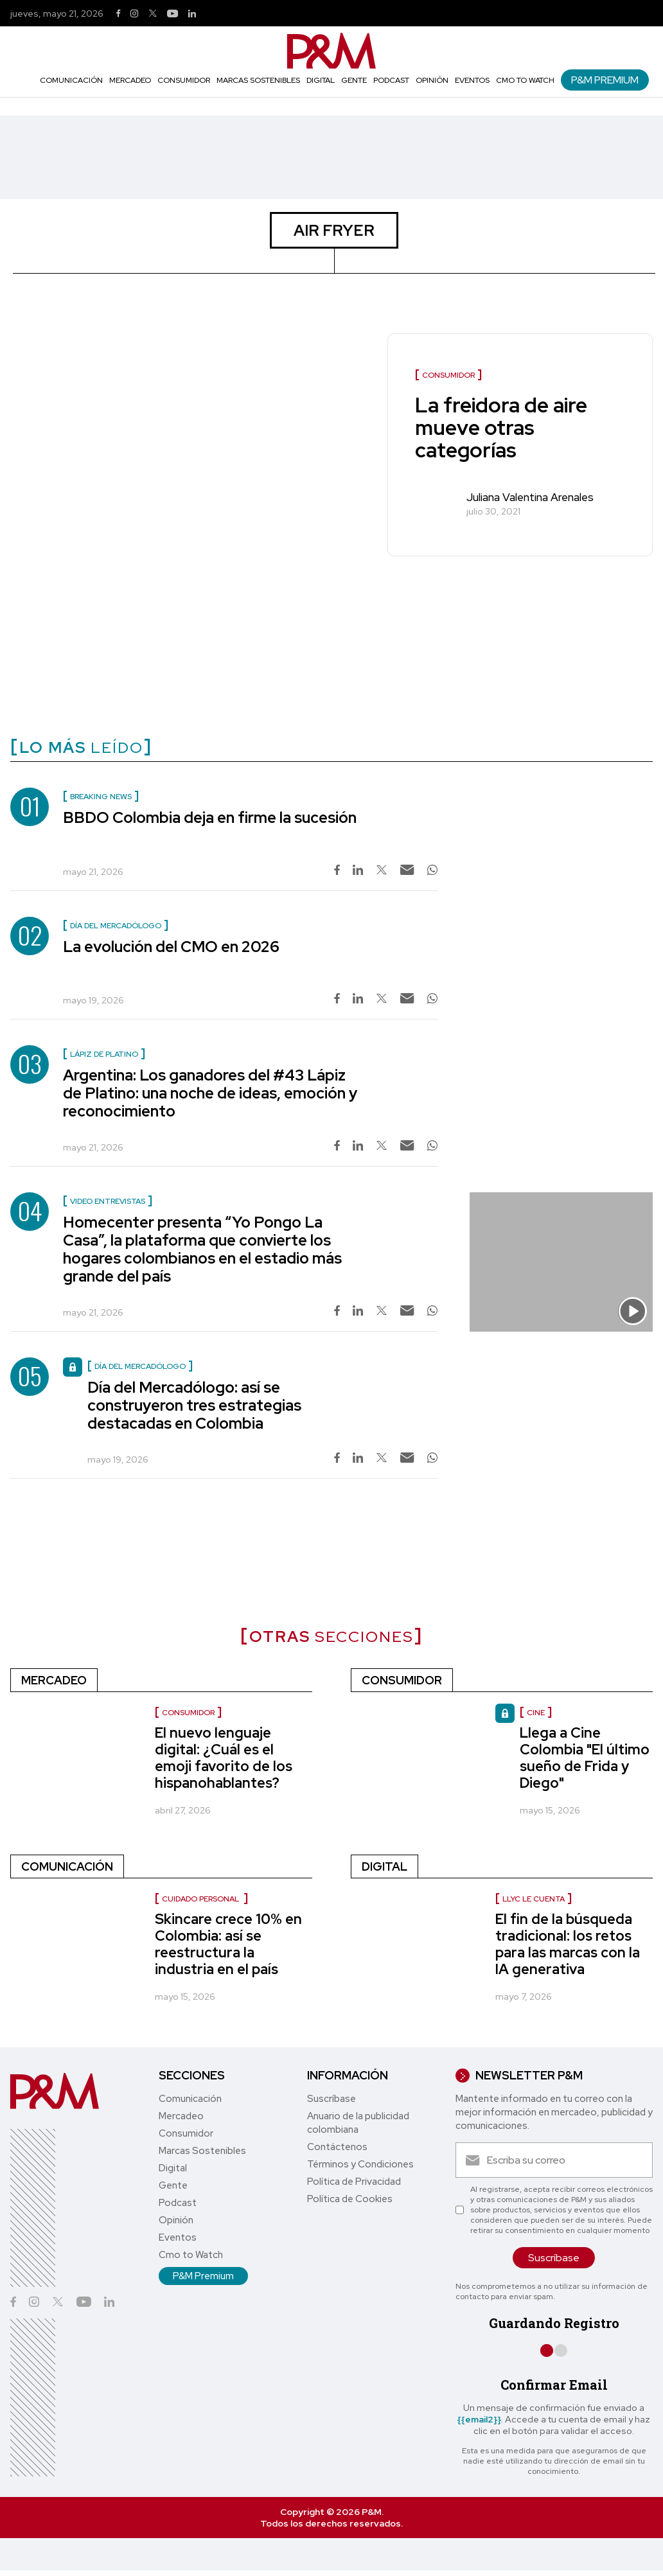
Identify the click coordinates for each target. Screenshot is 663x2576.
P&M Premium (605, 80)
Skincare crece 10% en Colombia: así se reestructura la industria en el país (228, 1944)
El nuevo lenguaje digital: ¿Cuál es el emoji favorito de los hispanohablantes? (223, 1758)
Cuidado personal (201, 1899)
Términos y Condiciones (360, 2164)
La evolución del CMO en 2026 (171, 947)
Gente (354, 80)
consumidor (188, 1712)
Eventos (472, 80)
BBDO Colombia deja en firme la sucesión (210, 817)
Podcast (391, 80)
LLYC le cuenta (533, 1899)
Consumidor (183, 80)
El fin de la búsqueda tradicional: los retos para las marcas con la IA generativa (567, 1944)
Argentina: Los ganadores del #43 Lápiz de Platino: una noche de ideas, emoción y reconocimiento (210, 1093)
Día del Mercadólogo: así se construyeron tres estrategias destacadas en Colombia (194, 1405)
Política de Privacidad (354, 2181)
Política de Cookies (350, 2198)
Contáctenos (337, 2146)
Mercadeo (130, 80)
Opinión (432, 80)
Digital (320, 80)
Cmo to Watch (525, 80)
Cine (536, 1712)
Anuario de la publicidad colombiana (358, 2123)
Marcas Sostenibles (258, 80)
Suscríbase (331, 2098)
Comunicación (71, 80)
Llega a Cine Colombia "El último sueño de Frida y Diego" (585, 1758)
